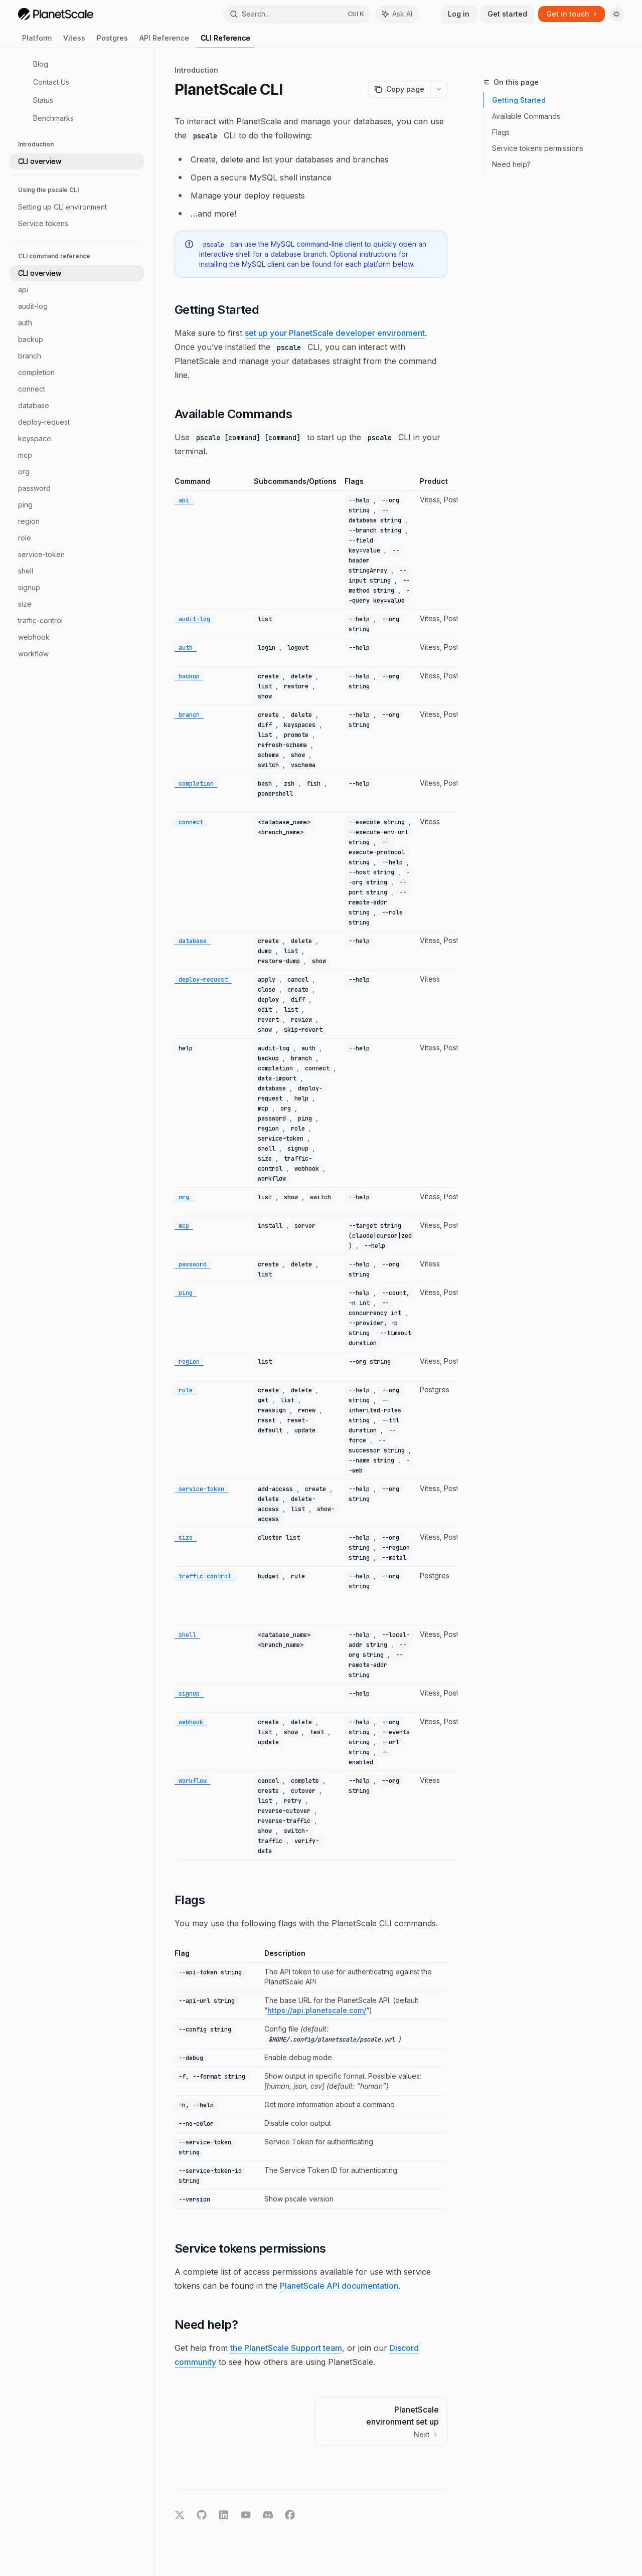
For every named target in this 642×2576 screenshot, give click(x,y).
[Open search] (296, 14)
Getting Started (519, 100)
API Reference (164, 41)
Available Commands (526, 116)
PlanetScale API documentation (339, 2286)
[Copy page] (399, 89)
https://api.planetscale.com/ (316, 2010)
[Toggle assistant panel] (397, 14)
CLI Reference (225, 41)
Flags (501, 132)
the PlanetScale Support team (286, 2348)
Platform (37, 41)
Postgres (112, 41)
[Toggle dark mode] (616, 14)
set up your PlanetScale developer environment (335, 333)
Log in (458, 14)
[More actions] (438, 89)
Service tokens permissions (537, 148)
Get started (507, 14)
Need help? (511, 164)
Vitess (74, 41)
